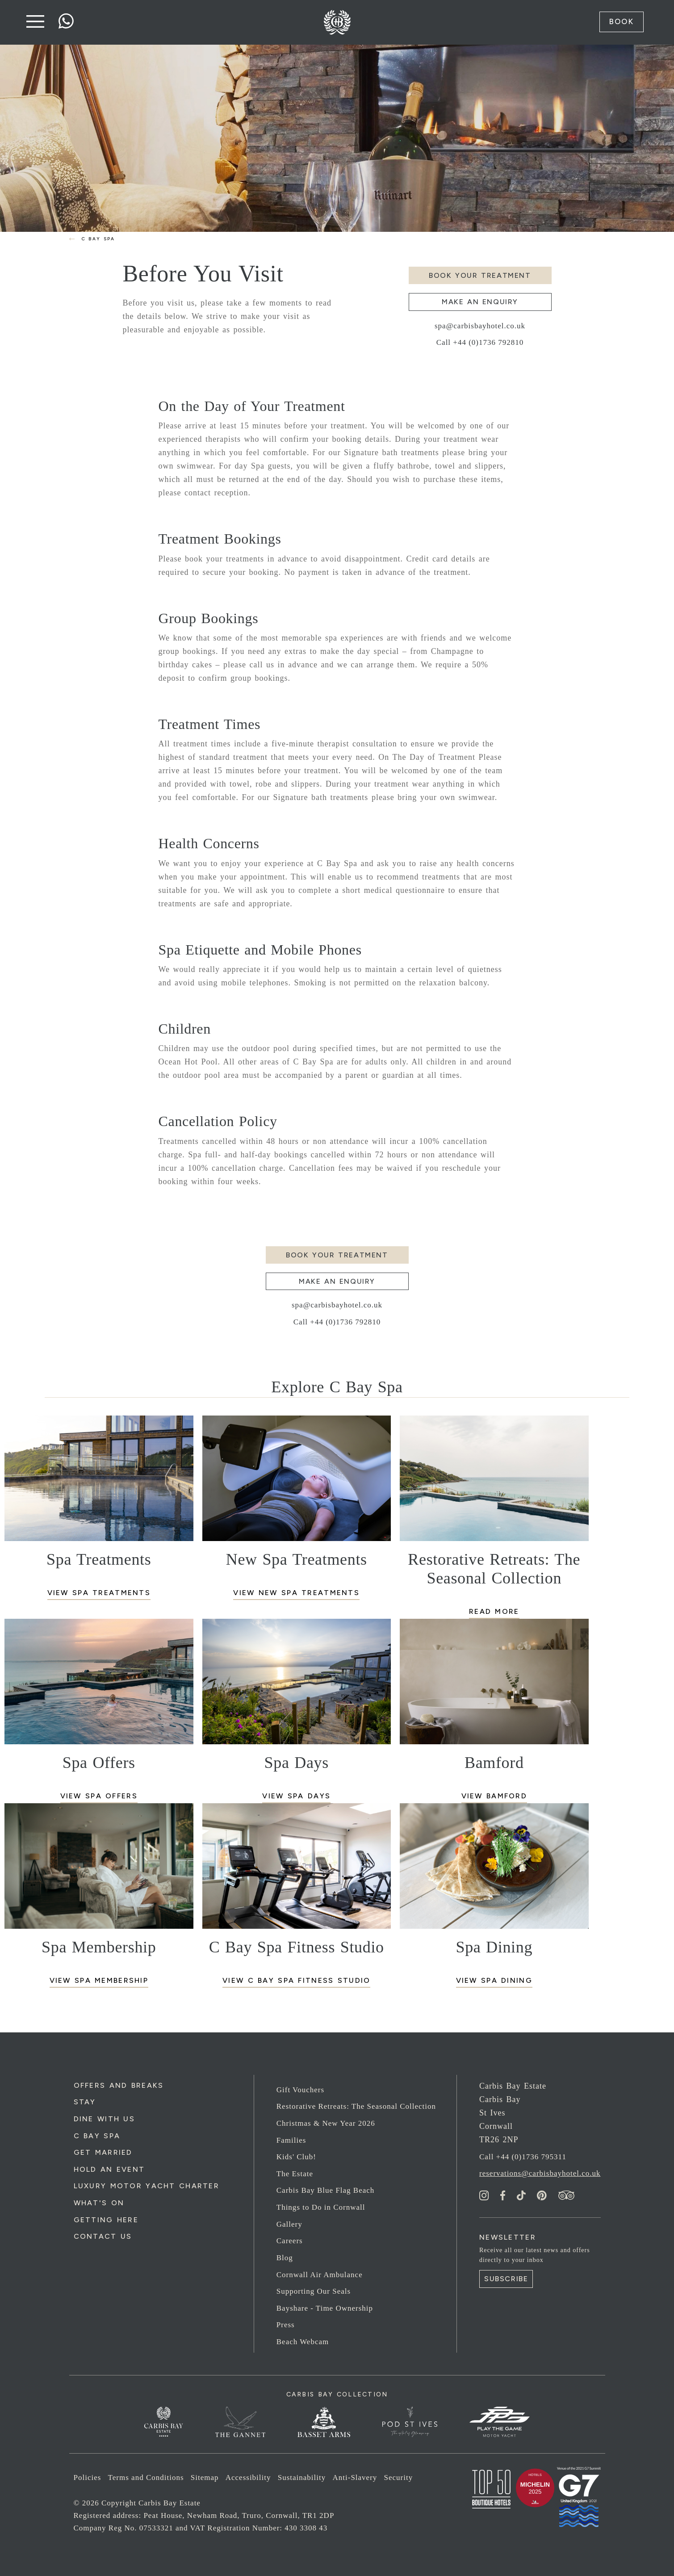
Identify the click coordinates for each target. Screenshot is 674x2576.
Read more (494, 1611)
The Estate (294, 2174)
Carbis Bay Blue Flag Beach (325, 2191)
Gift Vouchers (300, 2090)
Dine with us (104, 2119)
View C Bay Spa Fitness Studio (296, 1980)
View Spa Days (296, 1796)
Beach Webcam (302, 2342)
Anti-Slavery (355, 2477)
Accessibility (248, 2477)
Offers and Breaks (119, 2085)
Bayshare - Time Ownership (324, 2308)
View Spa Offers (99, 1796)
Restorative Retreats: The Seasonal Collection (356, 2107)
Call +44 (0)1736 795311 (522, 2157)
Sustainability (302, 2477)
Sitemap (205, 2477)
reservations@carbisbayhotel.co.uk (539, 2174)
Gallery (289, 2224)
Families (291, 2140)
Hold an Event (109, 2169)
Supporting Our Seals (313, 2291)
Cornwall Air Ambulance (319, 2275)
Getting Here (106, 2220)
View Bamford (494, 1796)
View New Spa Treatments (296, 1592)
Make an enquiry (480, 301)
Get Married (103, 2152)
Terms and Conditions (146, 2477)
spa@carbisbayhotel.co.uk (480, 326)
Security (398, 2477)
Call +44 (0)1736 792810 (480, 342)
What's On (99, 2203)
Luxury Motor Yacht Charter (146, 2186)
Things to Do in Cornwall (320, 2207)
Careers (289, 2241)
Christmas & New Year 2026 (325, 2123)
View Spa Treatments (99, 1592)
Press (285, 2325)
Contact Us (103, 2237)
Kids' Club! (296, 2157)
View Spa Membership (99, 1980)
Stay (85, 2102)
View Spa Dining (494, 1980)
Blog (284, 2258)
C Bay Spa (97, 2136)
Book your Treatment (480, 275)
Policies (87, 2477)
